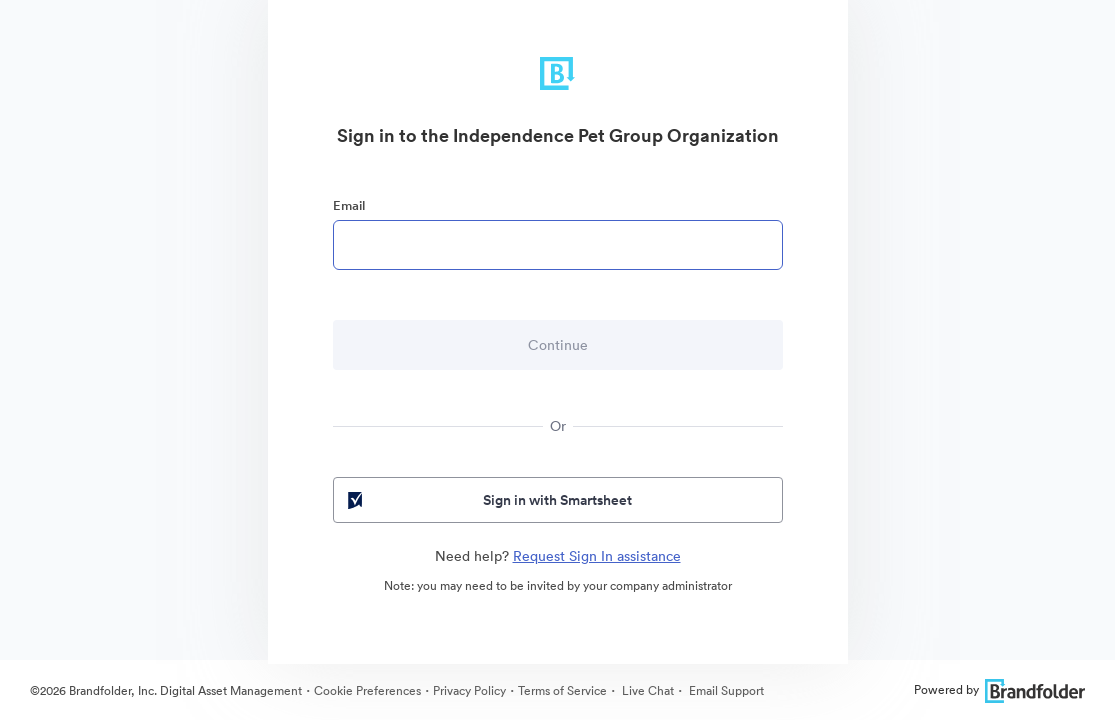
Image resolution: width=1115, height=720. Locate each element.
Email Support (725, 690)
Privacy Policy (469, 690)
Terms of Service (562, 690)
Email (349, 205)
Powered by (999, 689)
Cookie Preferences (367, 690)
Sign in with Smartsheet (488, 500)
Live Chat (646, 690)
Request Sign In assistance (597, 556)
